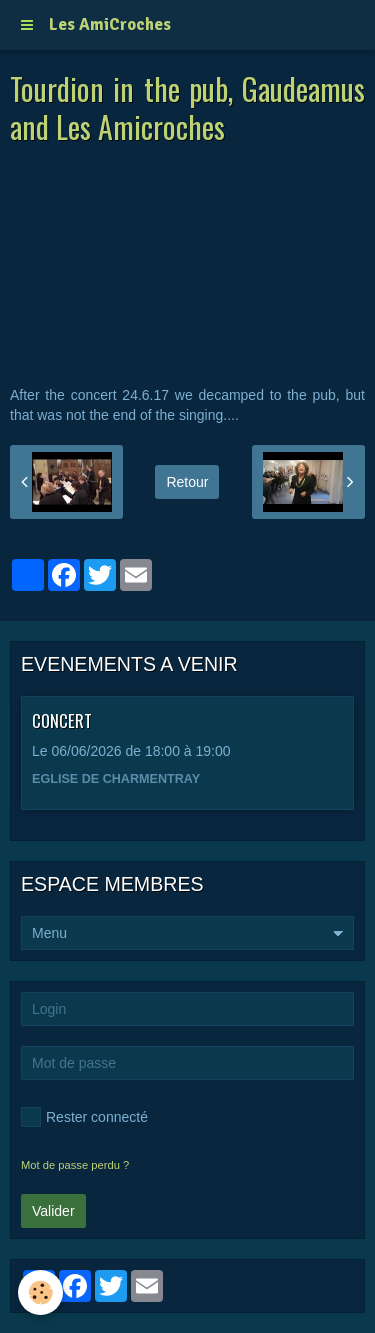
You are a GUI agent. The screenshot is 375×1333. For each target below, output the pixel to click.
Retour (187, 482)
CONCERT (62, 720)
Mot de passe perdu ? (75, 1165)
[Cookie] (40, 1292)
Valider (53, 1211)
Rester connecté (84, 1117)
